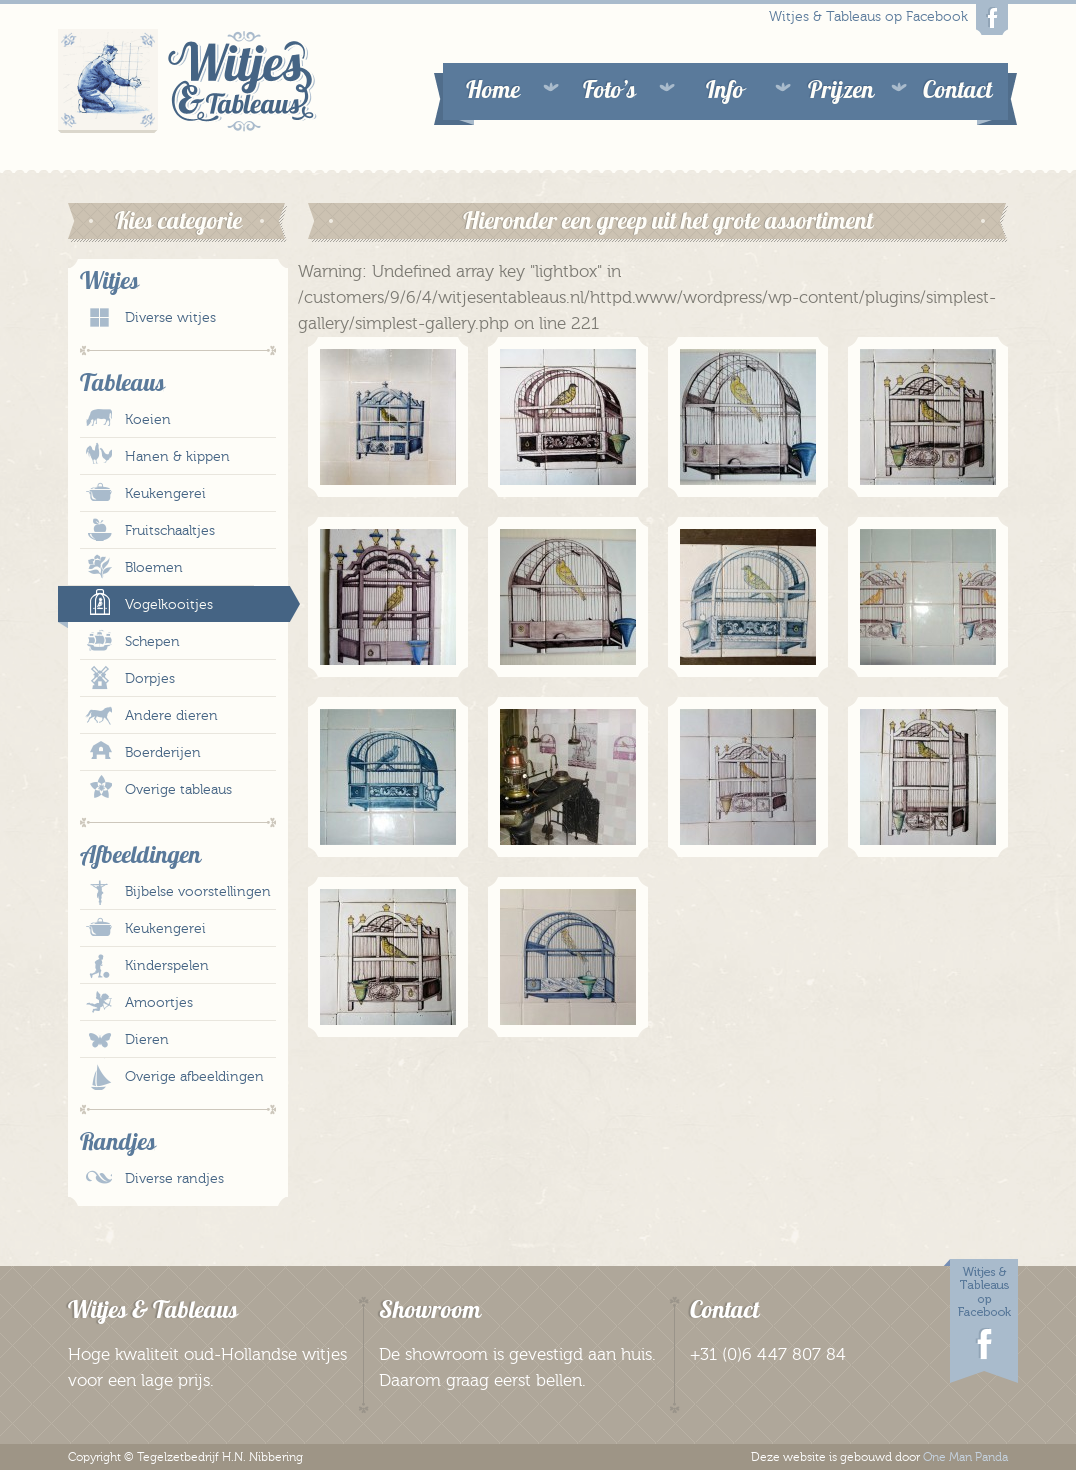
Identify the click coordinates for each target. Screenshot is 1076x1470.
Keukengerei (165, 494)
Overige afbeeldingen (194, 1077)
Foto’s (609, 89)
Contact (957, 89)
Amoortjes (159, 1003)
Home (493, 89)
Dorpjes (150, 679)
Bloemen (154, 568)
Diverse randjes (174, 1179)
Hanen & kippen (177, 457)
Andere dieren (171, 716)
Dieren (147, 1040)
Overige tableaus (178, 790)
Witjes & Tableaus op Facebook (888, 19)
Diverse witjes (170, 318)
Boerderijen (163, 753)
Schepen (152, 642)
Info (725, 89)
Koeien (148, 420)
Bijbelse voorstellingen (198, 892)
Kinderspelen (167, 966)
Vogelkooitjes (169, 605)
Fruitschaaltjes (170, 531)
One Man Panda (965, 1457)
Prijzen (841, 89)
